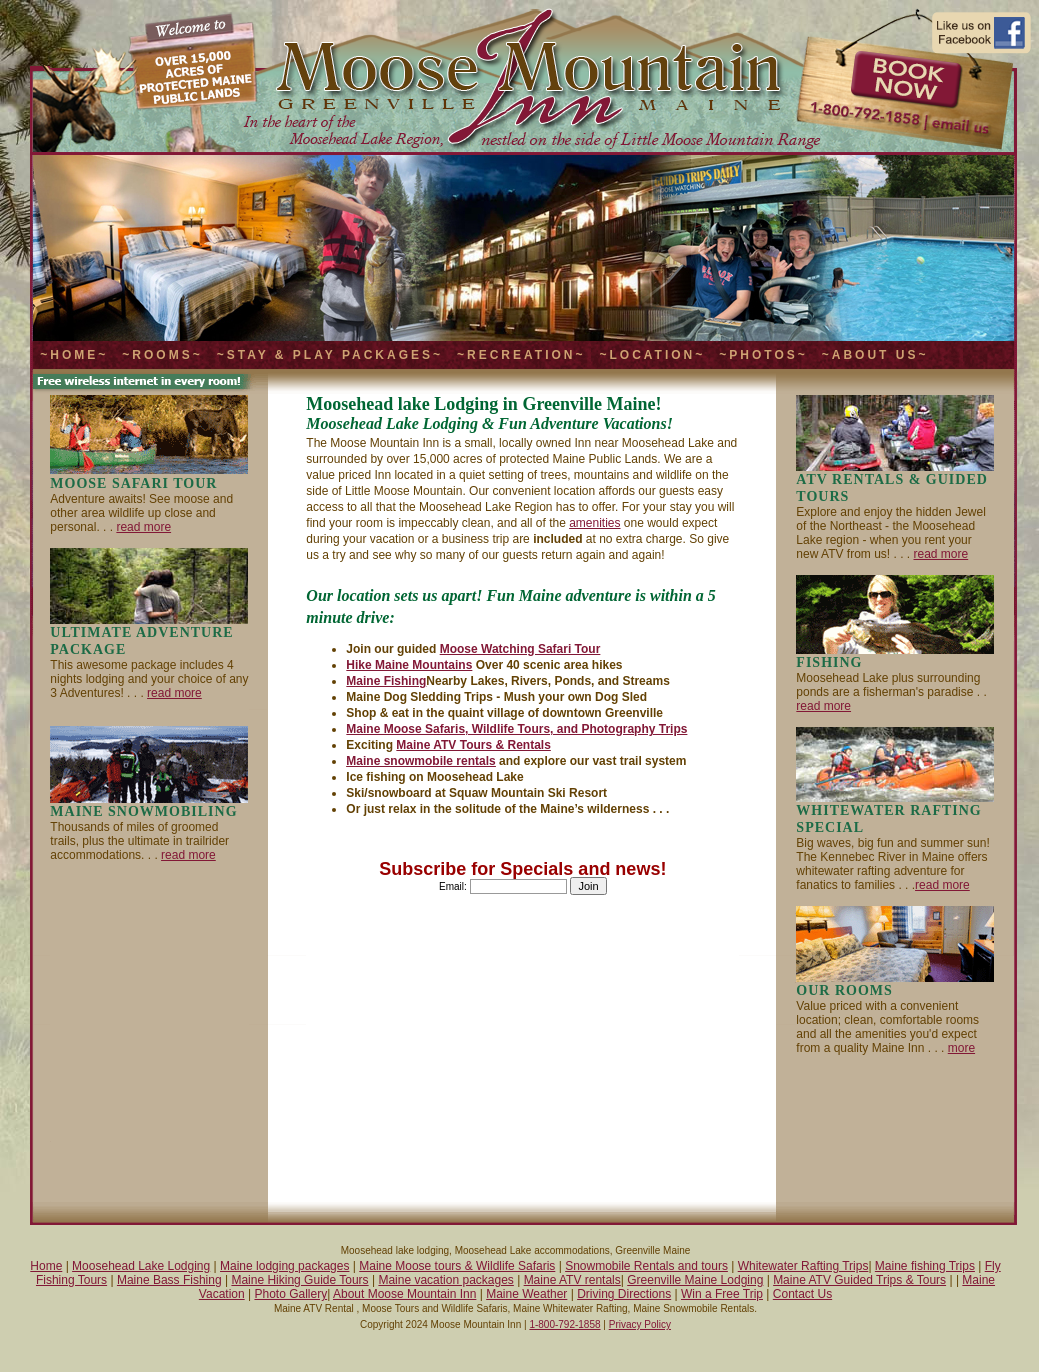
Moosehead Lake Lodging (141, 1266)
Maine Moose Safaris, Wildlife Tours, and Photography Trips (516, 729)
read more (143, 527)
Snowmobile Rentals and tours (646, 1266)
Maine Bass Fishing (169, 1280)
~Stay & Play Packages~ (330, 355)
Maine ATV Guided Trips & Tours (859, 1280)
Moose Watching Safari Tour (520, 649)
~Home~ (74, 355)
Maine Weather (526, 1294)
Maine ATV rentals (572, 1280)
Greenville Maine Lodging (695, 1280)
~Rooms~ (162, 355)
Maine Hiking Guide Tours (299, 1280)
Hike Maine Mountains (409, 665)
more (961, 1048)
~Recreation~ (521, 355)
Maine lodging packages (284, 1266)
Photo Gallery (290, 1294)
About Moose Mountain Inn (404, 1294)
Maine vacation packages (445, 1280)
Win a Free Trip (722, 1294)
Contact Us (802, 1294)
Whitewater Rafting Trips (803, 1266)
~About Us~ (875, 355)
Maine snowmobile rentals (420, 761)
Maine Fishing (386, 681)
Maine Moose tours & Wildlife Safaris (457, 1266)
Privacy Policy (640, 1324)
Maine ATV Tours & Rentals (473, 745)
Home (46, 1266)
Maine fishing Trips (925, 1266)
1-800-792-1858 (564, 1324)
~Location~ (652, 355)
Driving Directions (624, 1294)
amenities (594, 523)
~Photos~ (763, 355)
